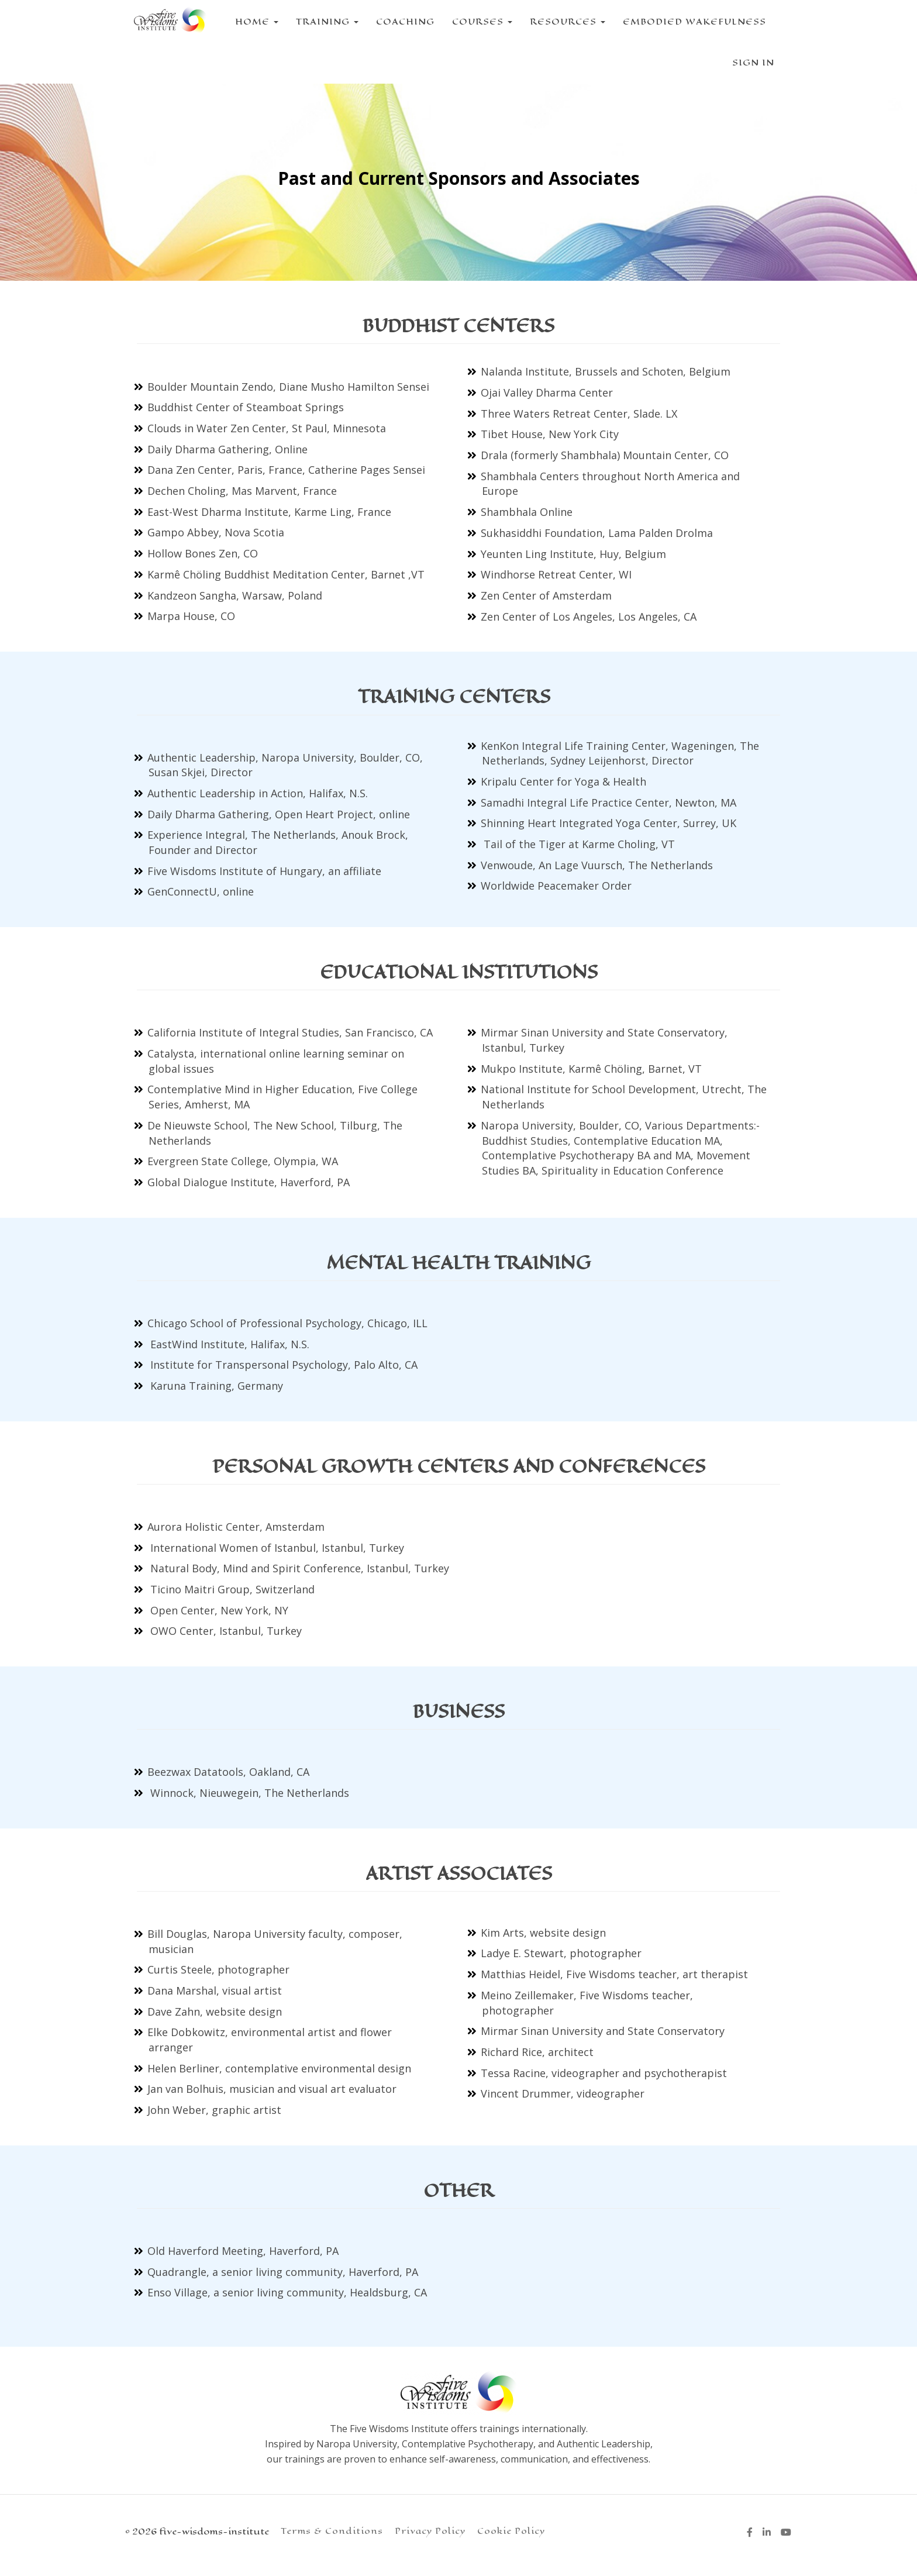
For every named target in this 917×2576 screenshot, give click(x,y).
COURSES (473, 21)
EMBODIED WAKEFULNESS (685, 21)
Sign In (753, 62)
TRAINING (318, 21)
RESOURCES (559, 21)
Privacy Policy (430, 2531)
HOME (248, 21)
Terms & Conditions (332, 2531)
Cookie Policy (511, 2531)
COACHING (396, 21)
